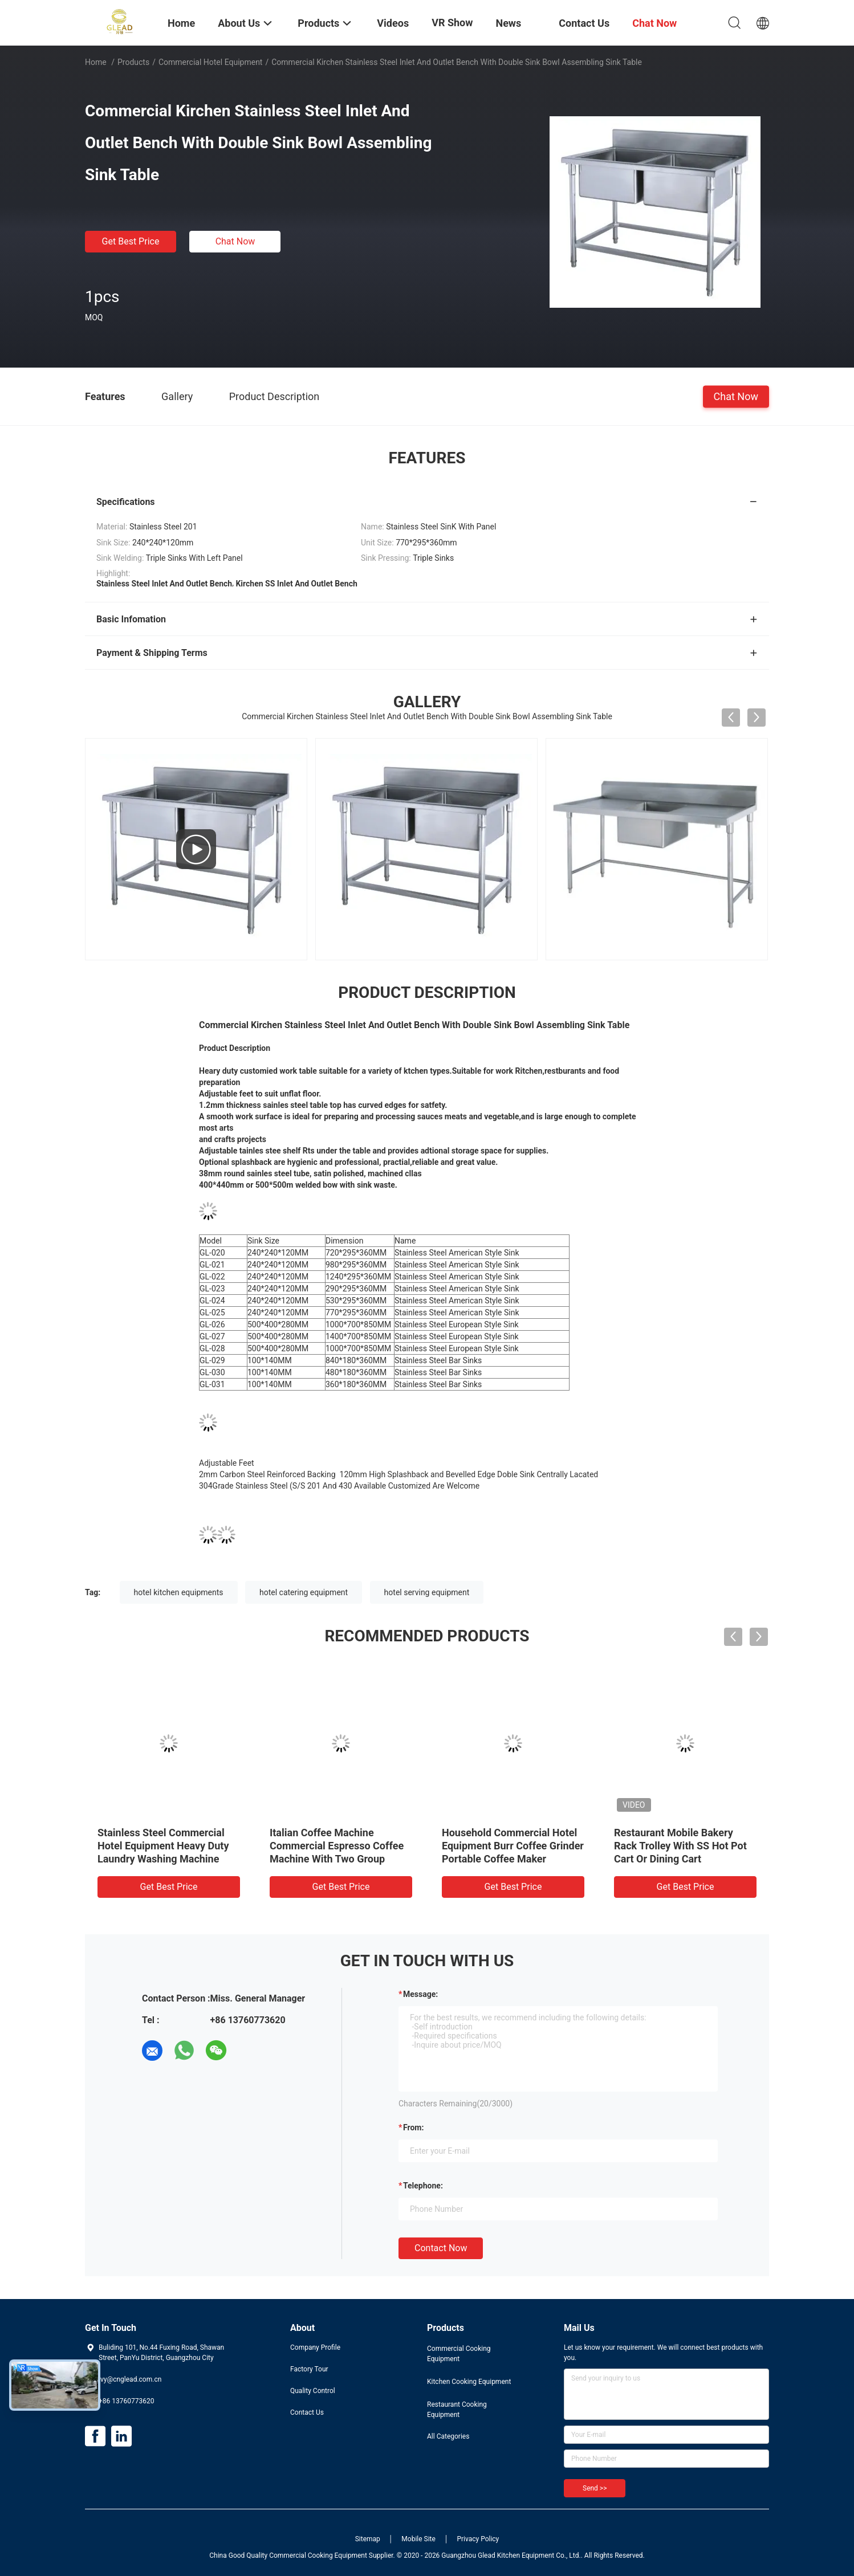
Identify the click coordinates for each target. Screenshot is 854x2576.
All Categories (448, 2436)
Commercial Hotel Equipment (210, 62)
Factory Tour (309, 2369)
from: (413, 2127)
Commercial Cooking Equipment (459, 2354)
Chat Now (235, 241)
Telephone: (423, 2185)
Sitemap (367, 2539)
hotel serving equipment (427, 1592)
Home (96, 62)
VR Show (452, 22)
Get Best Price (131, 241)
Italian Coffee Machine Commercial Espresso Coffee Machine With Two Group (337, 1846)
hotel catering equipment (303, 1592)
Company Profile (315, 2347)
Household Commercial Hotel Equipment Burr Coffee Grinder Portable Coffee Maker (513, 1846)
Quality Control (312, 2391)
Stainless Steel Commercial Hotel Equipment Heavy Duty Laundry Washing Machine (163, 1846)
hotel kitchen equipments (178, 1592)
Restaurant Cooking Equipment (457, 2409)
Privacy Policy (478, 2539)
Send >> (595, 2488)
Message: (420, 1994)
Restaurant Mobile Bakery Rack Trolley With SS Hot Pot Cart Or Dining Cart (680, 1846)
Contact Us (307, 2412)
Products (133, 62)
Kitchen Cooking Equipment (469, 2382)
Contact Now (440, 2248)
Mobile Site (418, 2539)
